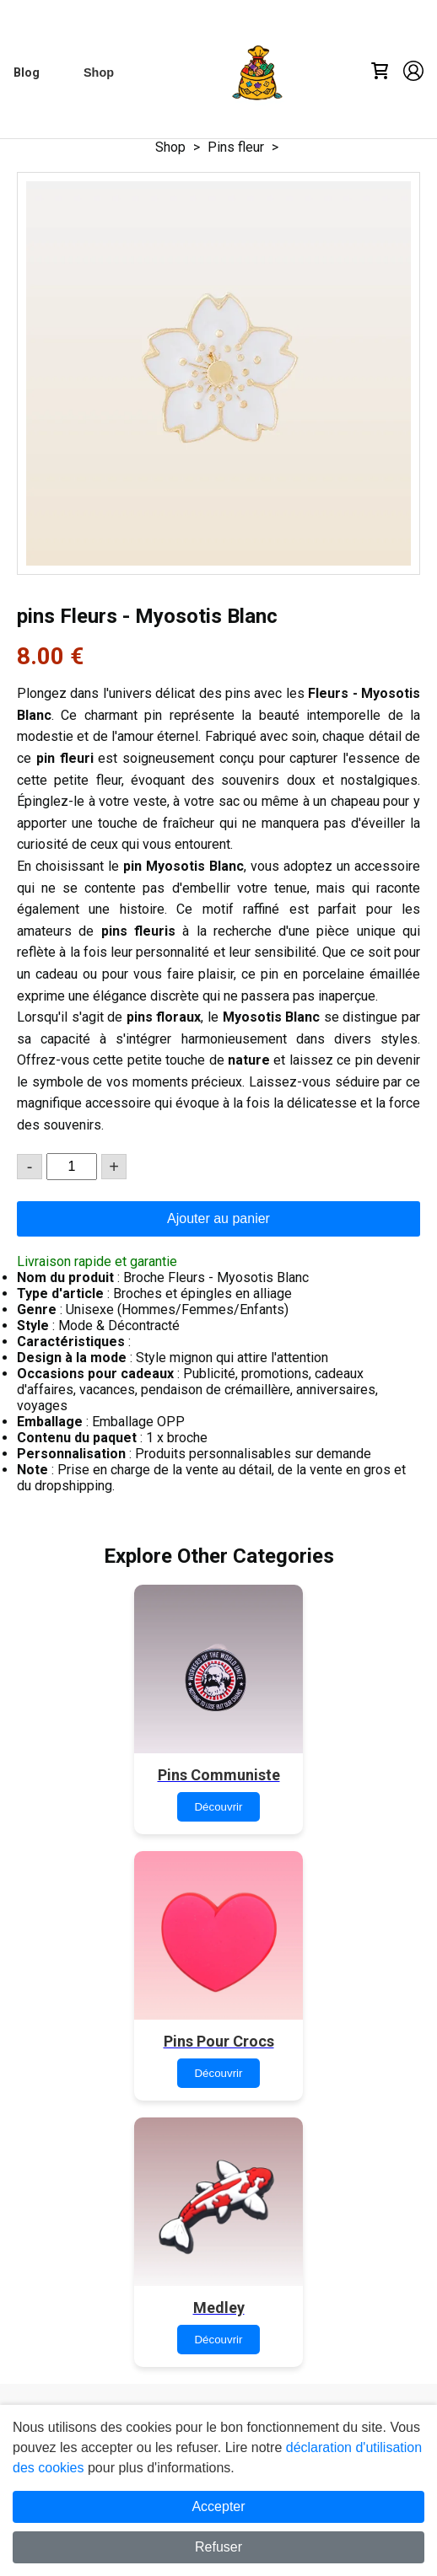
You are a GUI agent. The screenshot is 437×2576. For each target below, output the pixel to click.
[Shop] (98, 72)
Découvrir (218, 1807)
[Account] (413, 72)
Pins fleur (236, 147)
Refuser (218, 2547)
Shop (170, 147)
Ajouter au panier (218, 1218)
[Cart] (380, 72)
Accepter (218, 2506)
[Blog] (26, 73)
